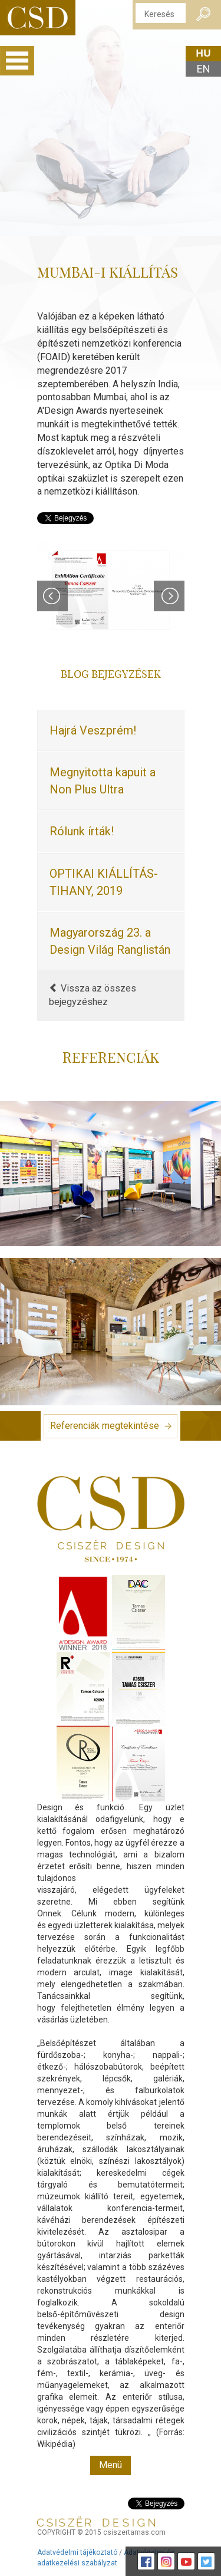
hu (203, 53)
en (203, 68)
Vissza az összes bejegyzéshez (92, 995)
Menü (110, 2464)
